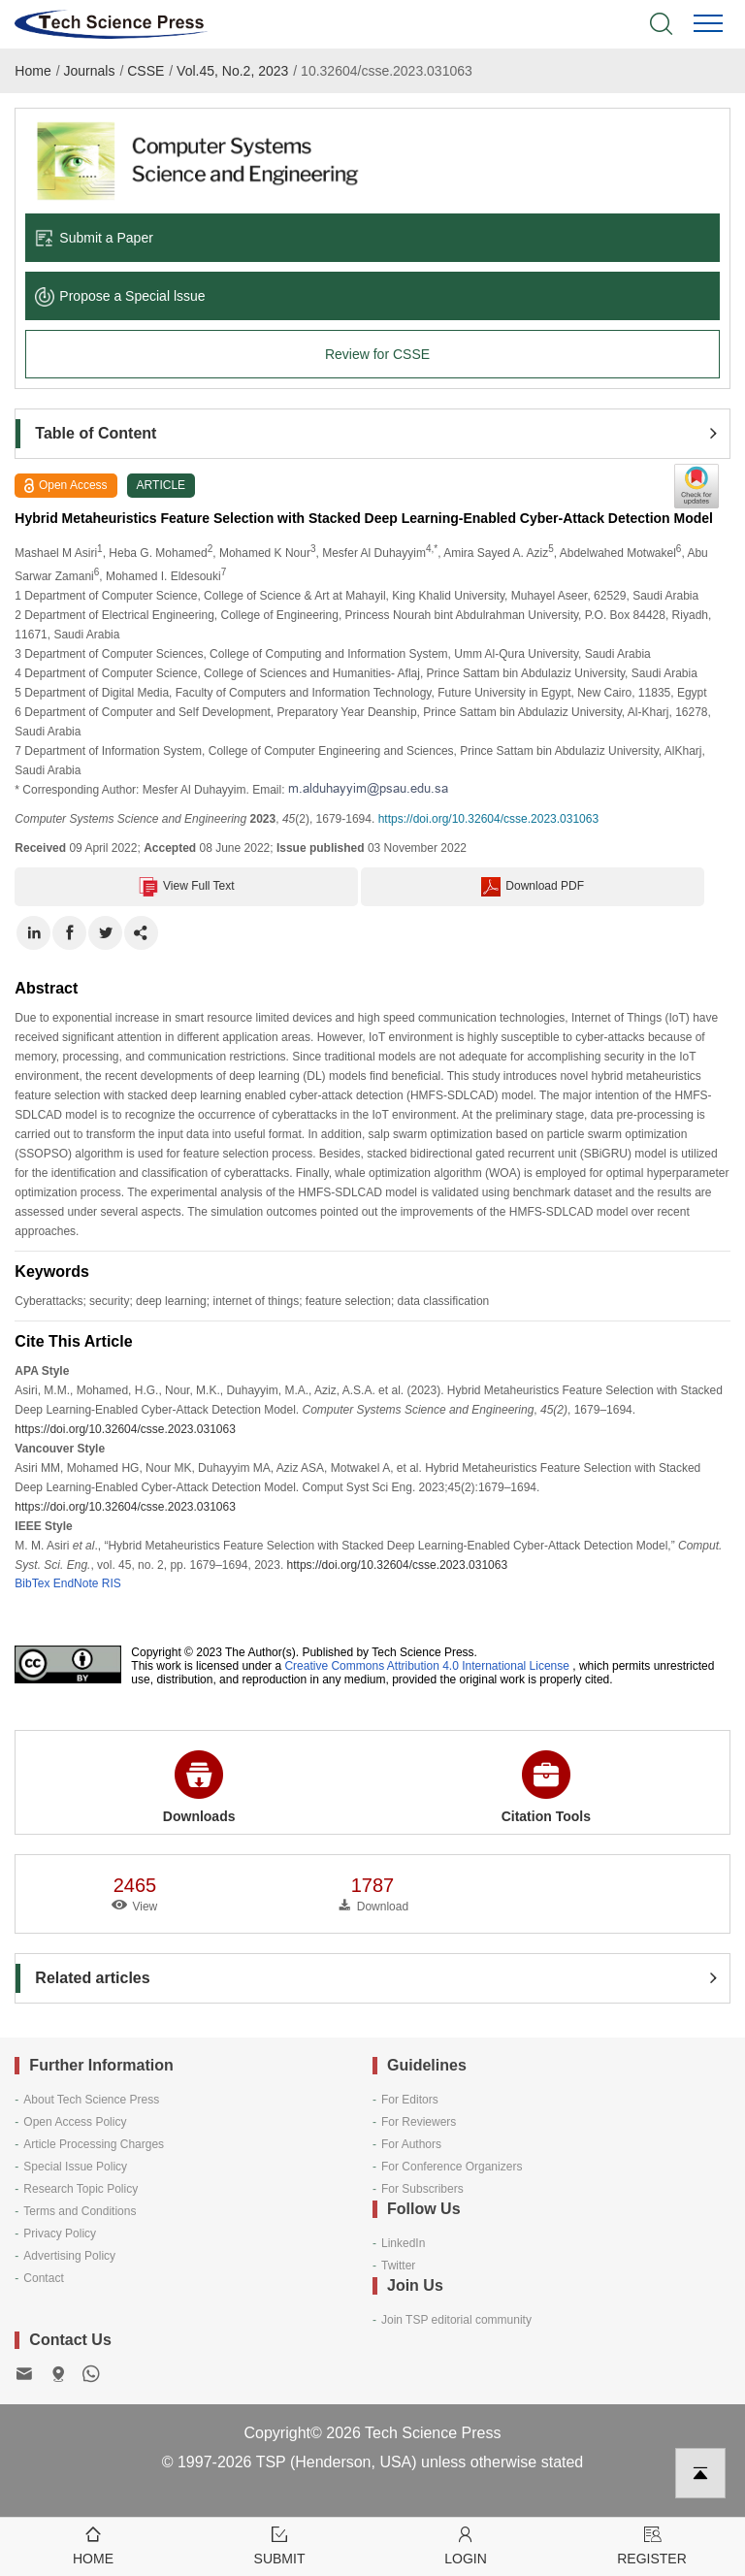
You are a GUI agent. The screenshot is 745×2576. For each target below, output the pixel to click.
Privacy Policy (59, 2233)
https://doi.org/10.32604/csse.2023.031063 (488, 819)
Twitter (398, 2265)
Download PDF (532, 887)
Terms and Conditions (79, 2211)
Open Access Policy (74, 2122)
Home (32, 71)
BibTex (32, 1583)
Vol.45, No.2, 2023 (232, 71)
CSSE (145, 71)
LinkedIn (403, 2243)
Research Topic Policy (80, 2189)
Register (652, 2544)
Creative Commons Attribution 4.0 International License (426, 1666)
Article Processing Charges (93, 2144)
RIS (111, 1583)
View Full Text (187, 887)
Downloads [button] (199, 1787)
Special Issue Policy (75, 2166)
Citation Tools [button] (546, 1787)
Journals (89, 71)
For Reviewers (418, 2122)
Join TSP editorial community (456, 2320)
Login (465, 2544)
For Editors (409, 2099)
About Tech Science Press (91, 2099)
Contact (43, 2278)
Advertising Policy (69, 2256)
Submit (279, 2544)
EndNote (76, 1583)
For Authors (411, 2144)
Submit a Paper (94, 237)
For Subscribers (422, 2189)
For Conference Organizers (451, 2166)
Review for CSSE (377, 354)
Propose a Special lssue (120, 296)
